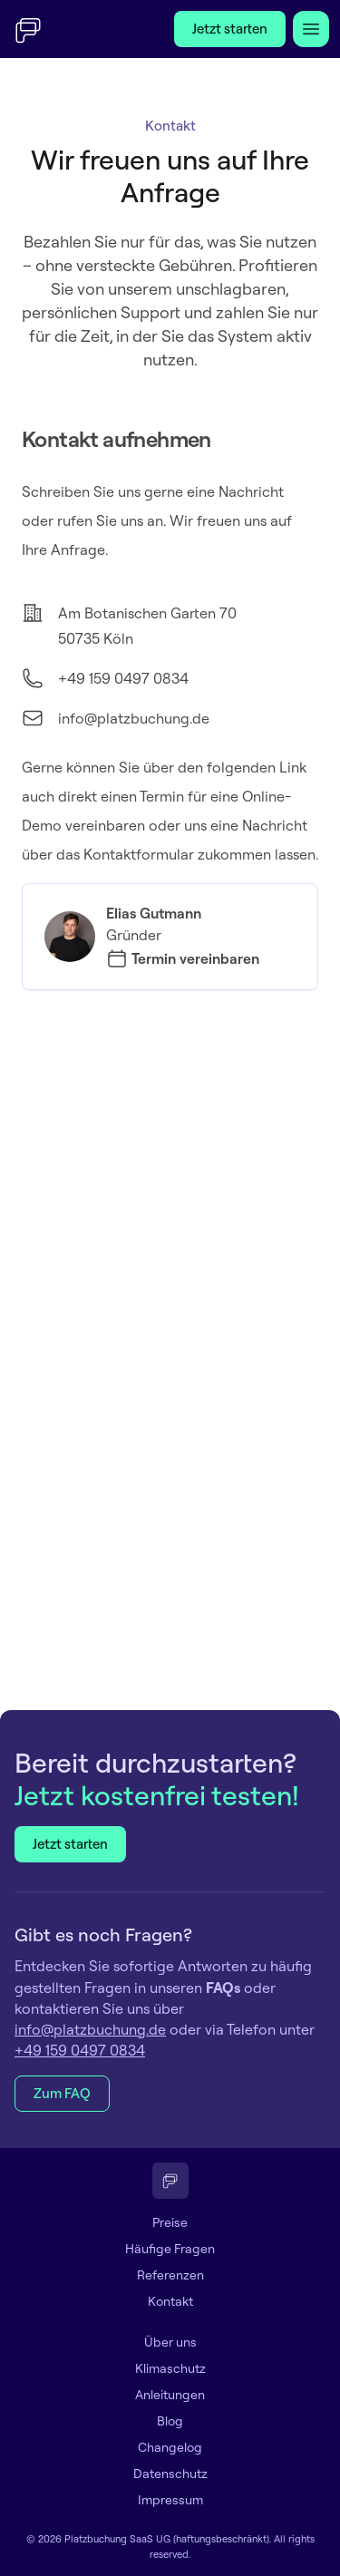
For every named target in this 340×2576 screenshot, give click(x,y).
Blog (170, 2421)
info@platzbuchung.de (133, 718)
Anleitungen (170, 2394)
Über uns (170, 2342)
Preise (170, 2222)
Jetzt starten (229, 28)
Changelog (170, 2447)
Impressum (170, 2500)
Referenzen (170, 2275)
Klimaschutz (170, 2368)
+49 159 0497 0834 (123, 678)
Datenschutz (170, 2473)
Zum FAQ (62, 2093)
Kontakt (170, 2301)
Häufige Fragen (170, 2249)
